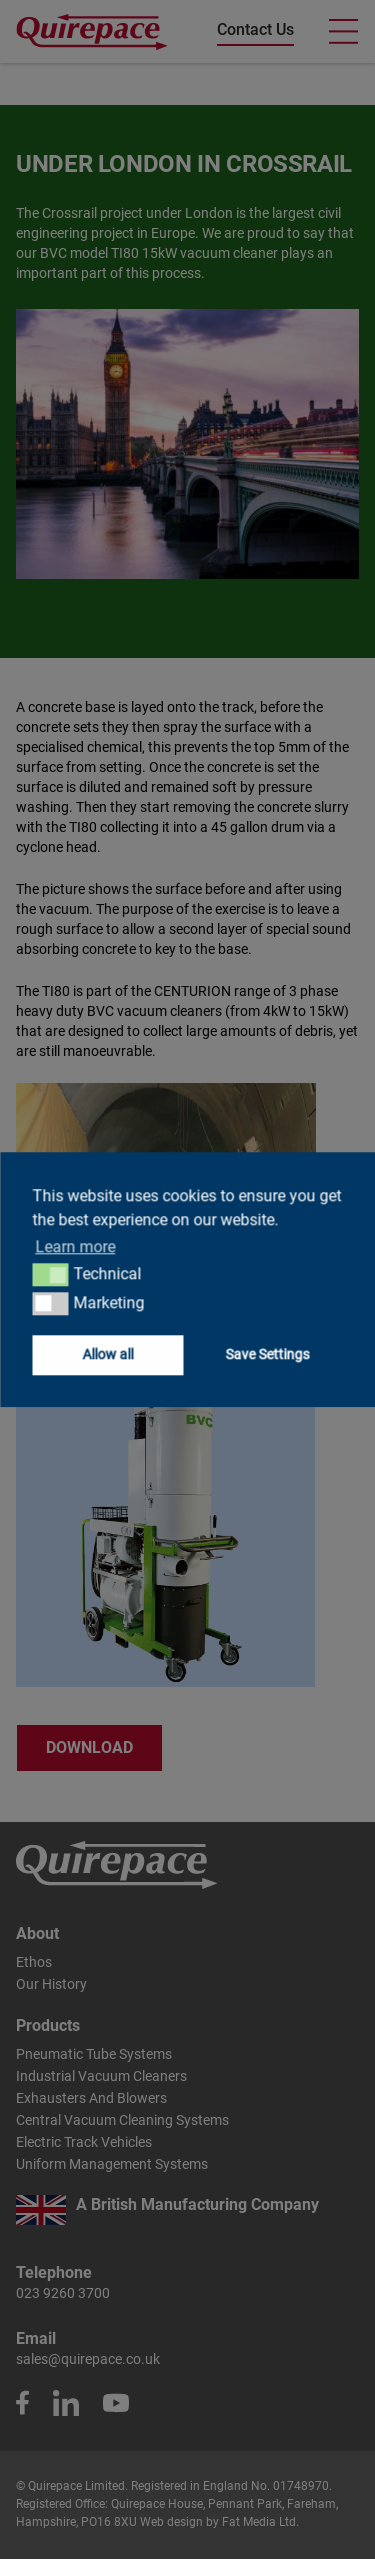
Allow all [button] (107, 1354)
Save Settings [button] (267, 1354)
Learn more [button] (75, 1246)
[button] (50, 1275)
